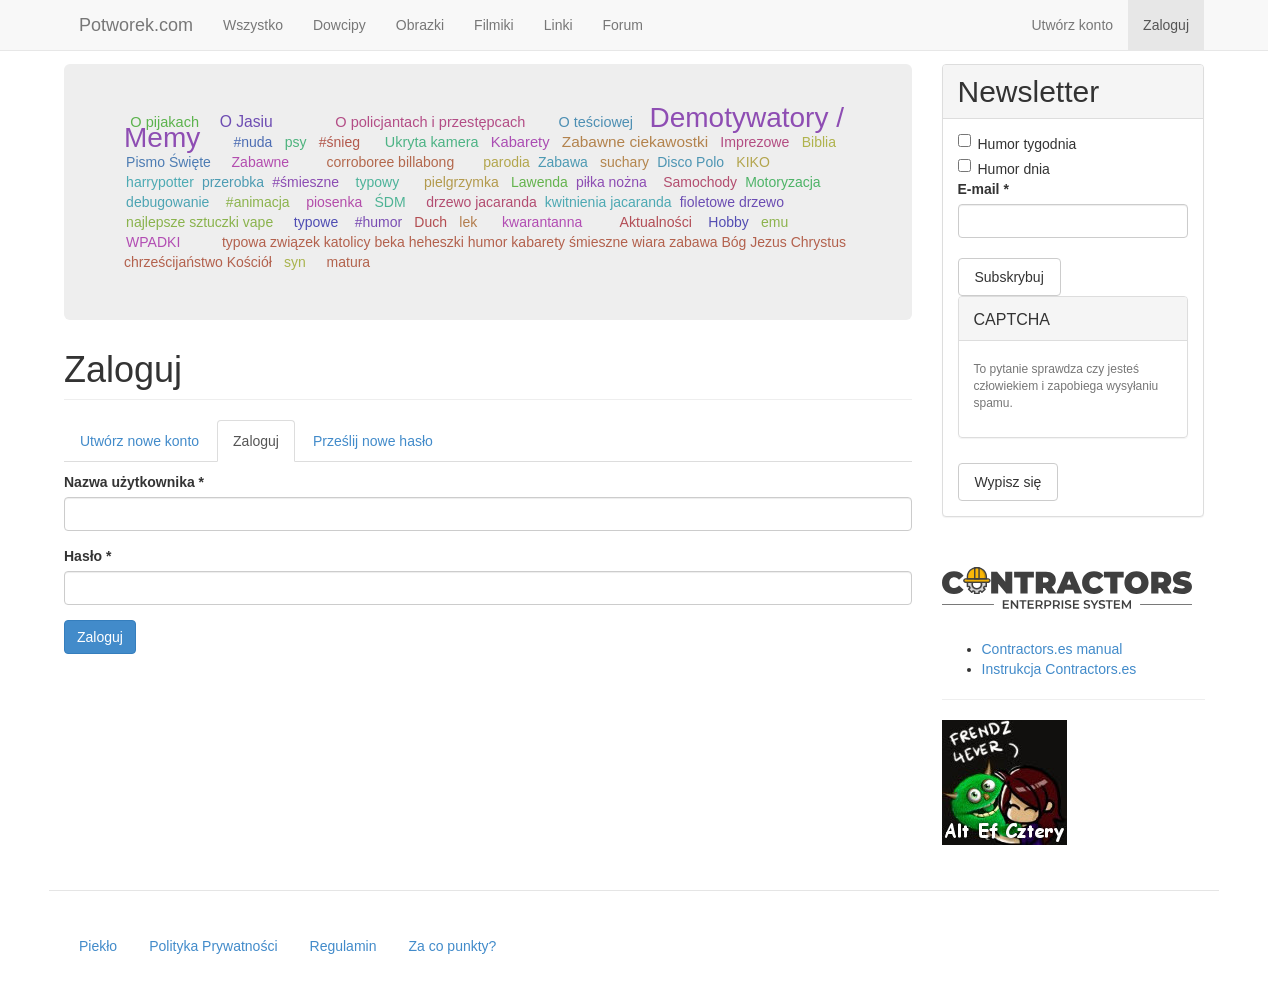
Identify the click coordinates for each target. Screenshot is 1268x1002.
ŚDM (389, 202)
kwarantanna (542, 222)
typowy (378, 182)
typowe (316, 222)
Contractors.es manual (1052, 649)
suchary (624, 162)
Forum (623, 25)
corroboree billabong (391, 162)
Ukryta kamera (432, 142)
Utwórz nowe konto (139, 441)
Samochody (700, 182)
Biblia (819, 142)
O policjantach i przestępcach (430, 122)
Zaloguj (1166, 25)
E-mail (983, 189)
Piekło (98, 946)
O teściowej (596, 122)
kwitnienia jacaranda (608, 202)
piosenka (334, 202)
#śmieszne (305, 182)
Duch (430, 222)
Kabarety (520, 142)
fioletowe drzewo (732, 202)
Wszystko (253, 25)
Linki (558, 25)
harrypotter (160, 182)
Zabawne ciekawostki (635, 141)
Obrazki (420, 25)
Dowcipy (339, 25)
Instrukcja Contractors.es (1059, 669)
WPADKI (153, 242)
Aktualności (656, 222)
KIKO (752, 162)
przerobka (233, 182)
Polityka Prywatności (213, 946)
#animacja (258, 202)
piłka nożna (611, 182)
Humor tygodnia (1017, 143)
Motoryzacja (782, 182)
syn (295, 262)
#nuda (252, 142)
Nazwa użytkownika (134, 482)
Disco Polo (690, 162)
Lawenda (539, 182)
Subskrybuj (1009, 277)
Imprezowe (754, 142)
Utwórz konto (1072, 25)
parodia (506, 162)
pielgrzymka (461, 182)
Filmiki (494, 25)
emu (774, 222)
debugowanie (167, 202)
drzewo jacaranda (481, 202)
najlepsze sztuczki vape (199, 222)
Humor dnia (1004, 168)
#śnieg (339, 142)
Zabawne (261, 162)
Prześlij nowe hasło (373, 441)
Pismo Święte (168, 162)
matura (349, 262)
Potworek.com (136, 25)
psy (296, 142)
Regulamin (343, 946)
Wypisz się (1008, 482)
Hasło (87, 556)
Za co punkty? (452, 946)
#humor (378, 222)
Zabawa (563, 162)
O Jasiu (246, 121)
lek (468, 222)
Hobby (728, 222)
